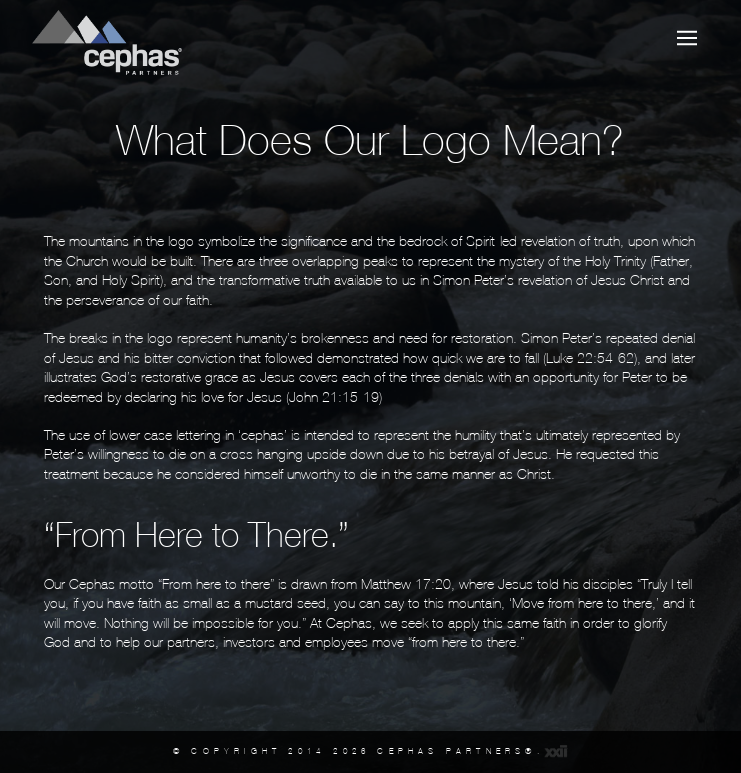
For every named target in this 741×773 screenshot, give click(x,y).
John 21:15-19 (334, 397)
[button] (687, 38)
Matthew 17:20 (406, 584)
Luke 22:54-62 (590, 358)
